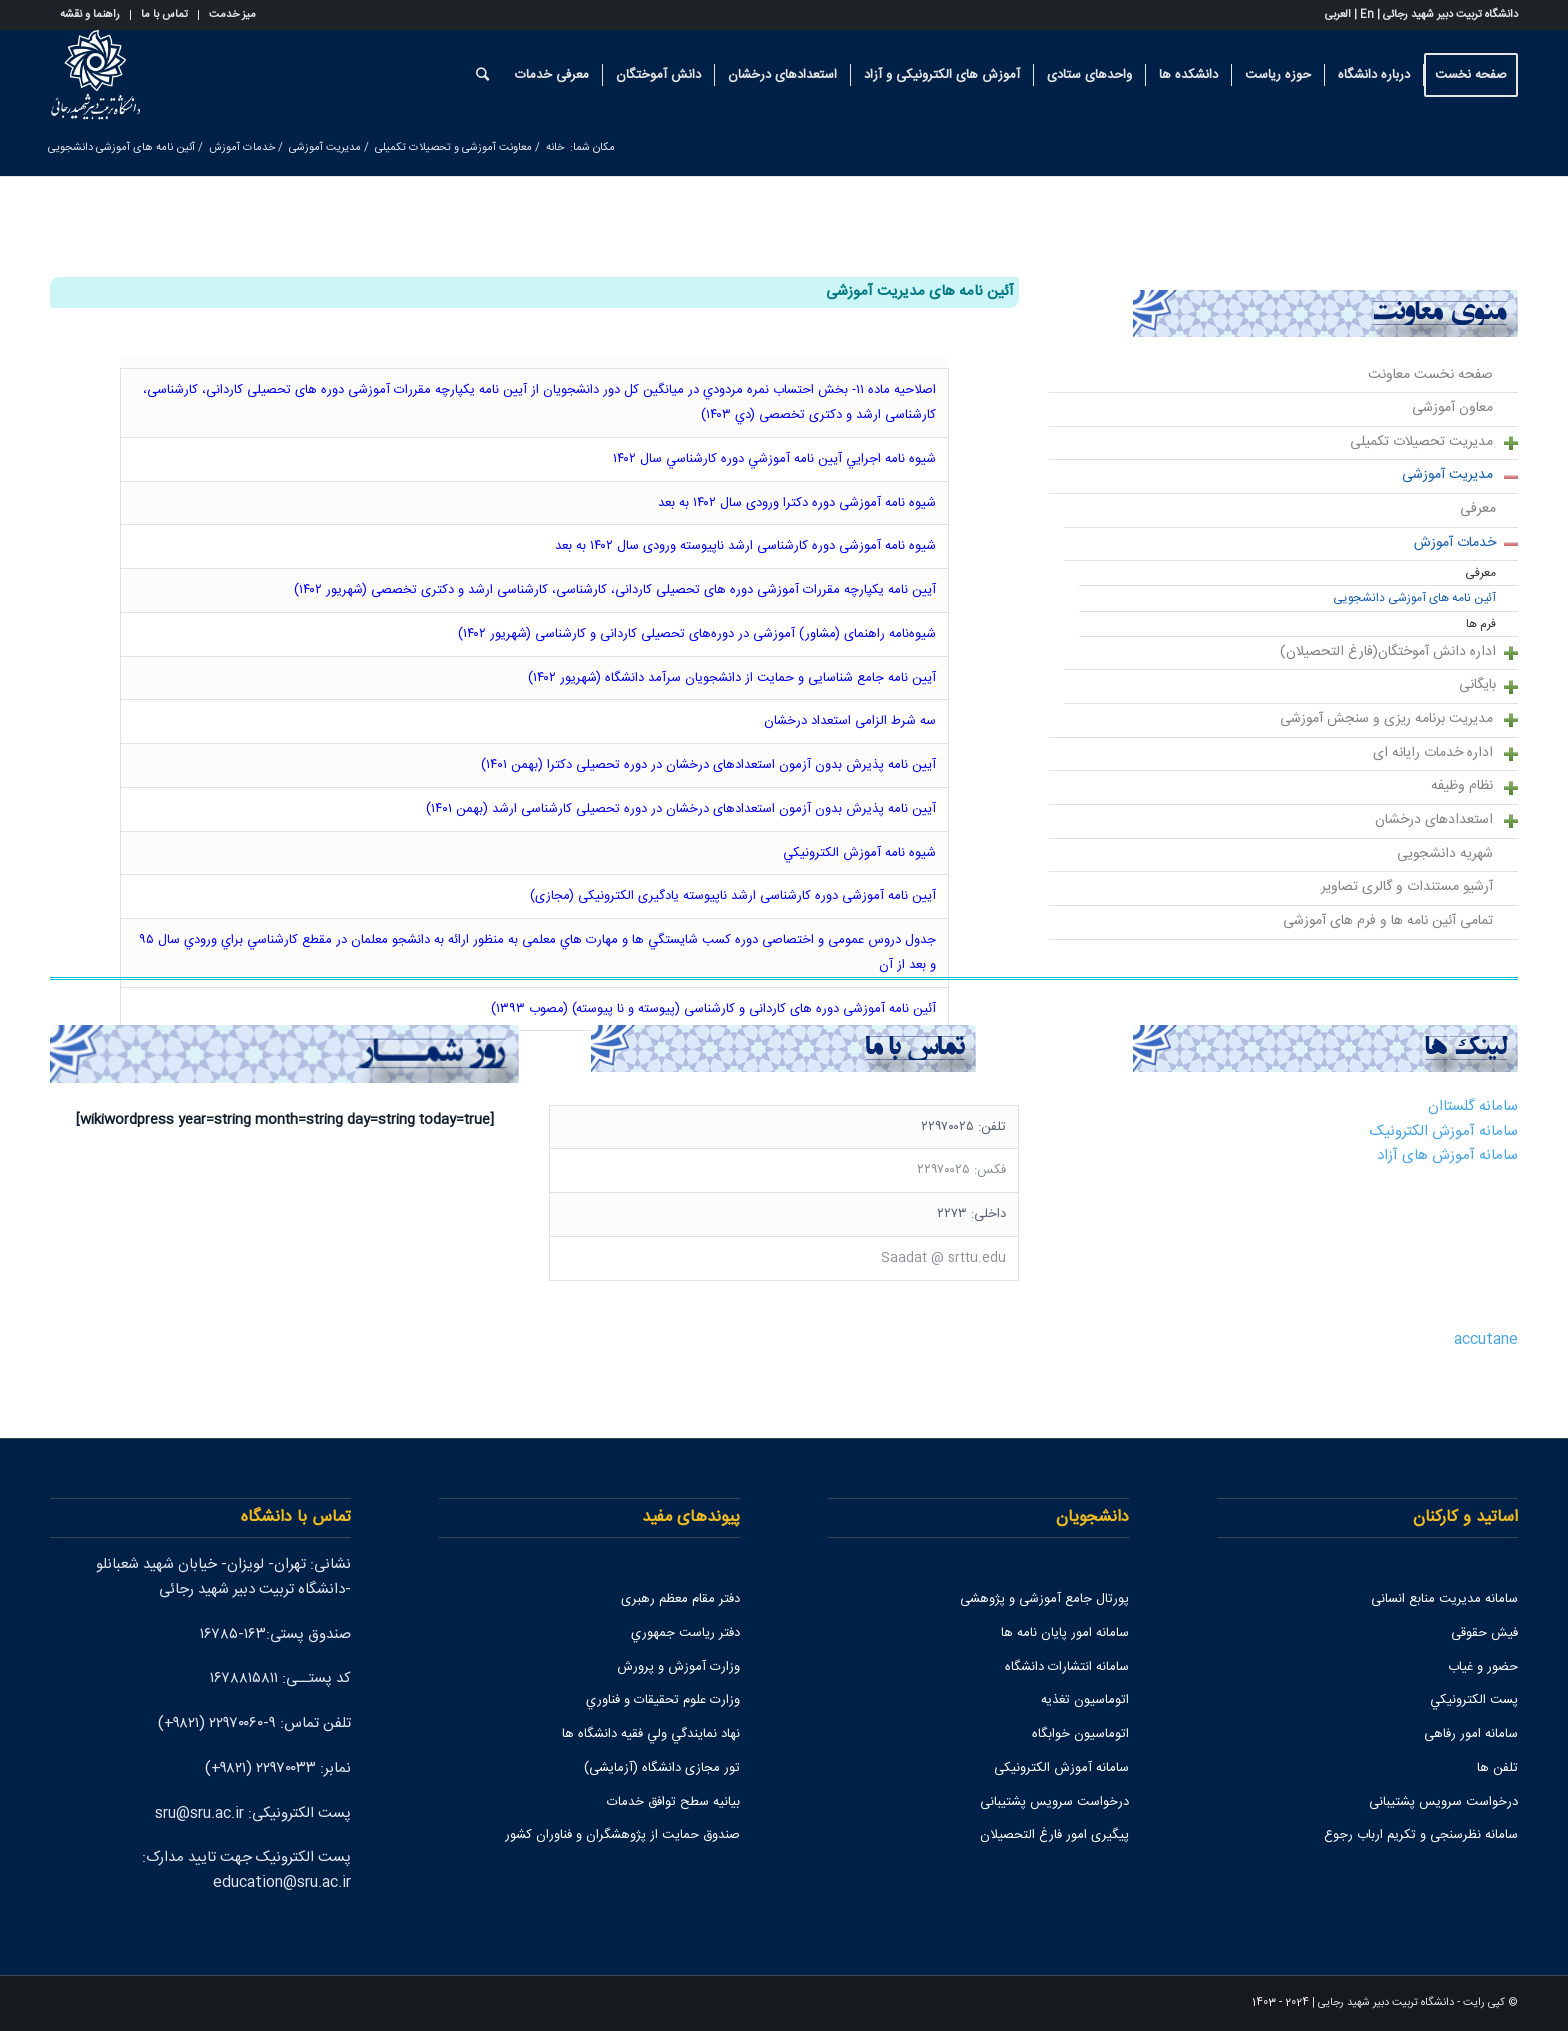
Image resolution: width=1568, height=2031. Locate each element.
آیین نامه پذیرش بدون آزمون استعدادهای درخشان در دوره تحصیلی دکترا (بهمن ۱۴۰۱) (708, 765)
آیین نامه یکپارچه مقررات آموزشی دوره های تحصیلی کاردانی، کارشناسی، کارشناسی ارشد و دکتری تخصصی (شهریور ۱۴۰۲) (615, 590)
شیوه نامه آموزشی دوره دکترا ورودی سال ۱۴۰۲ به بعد (797, 503)
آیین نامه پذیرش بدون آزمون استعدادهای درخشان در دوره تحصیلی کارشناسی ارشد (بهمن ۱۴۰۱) (681, 809)
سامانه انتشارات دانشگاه (1067, 1667)
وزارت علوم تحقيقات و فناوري (663, 1700)
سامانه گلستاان (1473, 1106)
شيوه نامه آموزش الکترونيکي (857, 853)
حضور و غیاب (1483, 1667)
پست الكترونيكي (1474, 1700)
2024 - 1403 (1280, 2003)
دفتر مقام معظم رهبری (680, 1599)
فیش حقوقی (1484, 1633)
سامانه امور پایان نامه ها (1065, 1633)
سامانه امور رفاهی (1471, 1734)
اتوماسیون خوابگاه (1080, 1734)
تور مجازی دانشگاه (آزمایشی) (662, 1768)
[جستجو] (482, 75)
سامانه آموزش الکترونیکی (1061, 1768)
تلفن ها (1497, 1768)
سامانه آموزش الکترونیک (1444, 1131)
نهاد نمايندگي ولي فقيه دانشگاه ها (651, 1734)
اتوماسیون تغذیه (1085, 1700)
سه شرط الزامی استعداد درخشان (850, 721)
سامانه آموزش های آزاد (1447, 1155)
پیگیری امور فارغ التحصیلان (1054, 1835)
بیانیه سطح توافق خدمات (673, 1802)
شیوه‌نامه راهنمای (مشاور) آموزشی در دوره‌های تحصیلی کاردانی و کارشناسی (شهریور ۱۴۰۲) (697, 634)
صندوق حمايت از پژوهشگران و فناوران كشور (622, 1835)
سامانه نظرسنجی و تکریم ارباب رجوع (1421, 1835)
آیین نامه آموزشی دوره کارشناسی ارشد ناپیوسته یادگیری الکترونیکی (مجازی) (733, 896)
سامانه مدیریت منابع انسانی (1444, 1599)
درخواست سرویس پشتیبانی (1443, 1802)
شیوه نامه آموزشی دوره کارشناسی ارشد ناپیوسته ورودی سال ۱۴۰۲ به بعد (745, 546)
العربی (1338, 15)
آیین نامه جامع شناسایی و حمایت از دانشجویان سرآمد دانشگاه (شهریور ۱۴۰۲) (732, 678)
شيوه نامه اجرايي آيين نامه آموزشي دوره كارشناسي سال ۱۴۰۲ (774, 459)
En (1367, 15)
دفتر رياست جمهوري (685, 1633)
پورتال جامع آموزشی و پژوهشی (1044, 1599)
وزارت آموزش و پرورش (678, 1667)
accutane (1486, 1339)
